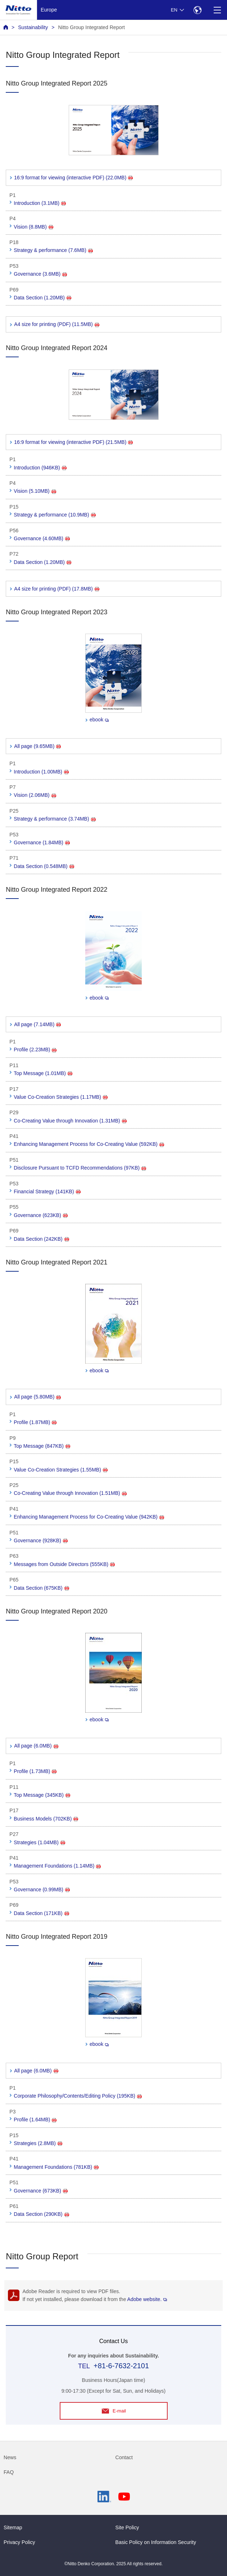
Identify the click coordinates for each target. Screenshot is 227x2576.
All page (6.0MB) (36, 1746)
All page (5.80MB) (37, 1397)
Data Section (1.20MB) (42, 297)
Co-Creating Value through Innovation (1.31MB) (70, 1121)
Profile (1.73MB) (35, 1771)
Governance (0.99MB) (42, 1889)
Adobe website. (147, 2299)
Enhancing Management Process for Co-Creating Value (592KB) (89, 1144)
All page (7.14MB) (37, 1024)
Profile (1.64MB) (35, 2119)
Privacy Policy (19, 2542)
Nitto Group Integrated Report (91, 27)
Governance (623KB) (41, 1215)
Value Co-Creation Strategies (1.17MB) (61, 1097)
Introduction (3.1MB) (40, 203)
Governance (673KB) (41, 2191)
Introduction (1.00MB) (41, 772)
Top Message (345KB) (42, 1795)
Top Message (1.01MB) (43, 1073)
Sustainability (33, 27)
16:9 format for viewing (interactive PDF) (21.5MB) (73, 442)
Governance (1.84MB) (42, 842)
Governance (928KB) (41, 1540)
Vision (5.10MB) (35, 491)
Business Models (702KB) (46, 1819)
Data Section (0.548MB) (44, 866)
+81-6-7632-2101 (121, 2366)
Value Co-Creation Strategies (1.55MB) (61, 1470)
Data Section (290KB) (41, 2214)
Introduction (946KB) (40, 467)
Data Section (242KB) (41, 1239)
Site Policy (127, 2527)
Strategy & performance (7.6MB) (53, 250)
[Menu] (217, 10)
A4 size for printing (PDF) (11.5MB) (56, 324)
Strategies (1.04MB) (39, 1842)
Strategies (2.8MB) (38, 2143)
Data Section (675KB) (41, 1588)
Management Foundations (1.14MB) (57, 1866)
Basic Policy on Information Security (155, 2542)
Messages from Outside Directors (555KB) (64, 1564)
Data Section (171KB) (41, 1913)
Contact (124, 2457)
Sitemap (13, 2527)
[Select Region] (197, 10)
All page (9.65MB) (37, 746)
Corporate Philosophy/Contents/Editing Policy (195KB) (78, 2096)
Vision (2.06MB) (35, 795)
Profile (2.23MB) (35, 1049)
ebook (99, 719)
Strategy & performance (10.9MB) (54, 515)
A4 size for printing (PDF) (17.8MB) (56, 589)
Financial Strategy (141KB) (47, 1191)
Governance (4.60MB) (42, 538)
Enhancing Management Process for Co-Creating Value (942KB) (89, 1517)
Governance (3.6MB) (40, 274)
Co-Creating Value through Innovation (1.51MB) (70, 1493)
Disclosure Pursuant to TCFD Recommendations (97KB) (80, 1168)
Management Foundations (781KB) (56, 2167)
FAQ (9, 2472)
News (10, 2457)
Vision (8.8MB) (33, 227)
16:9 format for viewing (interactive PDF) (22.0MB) (73, 177)
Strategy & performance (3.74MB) (54, 819)
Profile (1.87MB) (35, 1422)
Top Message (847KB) (42, 1446)
